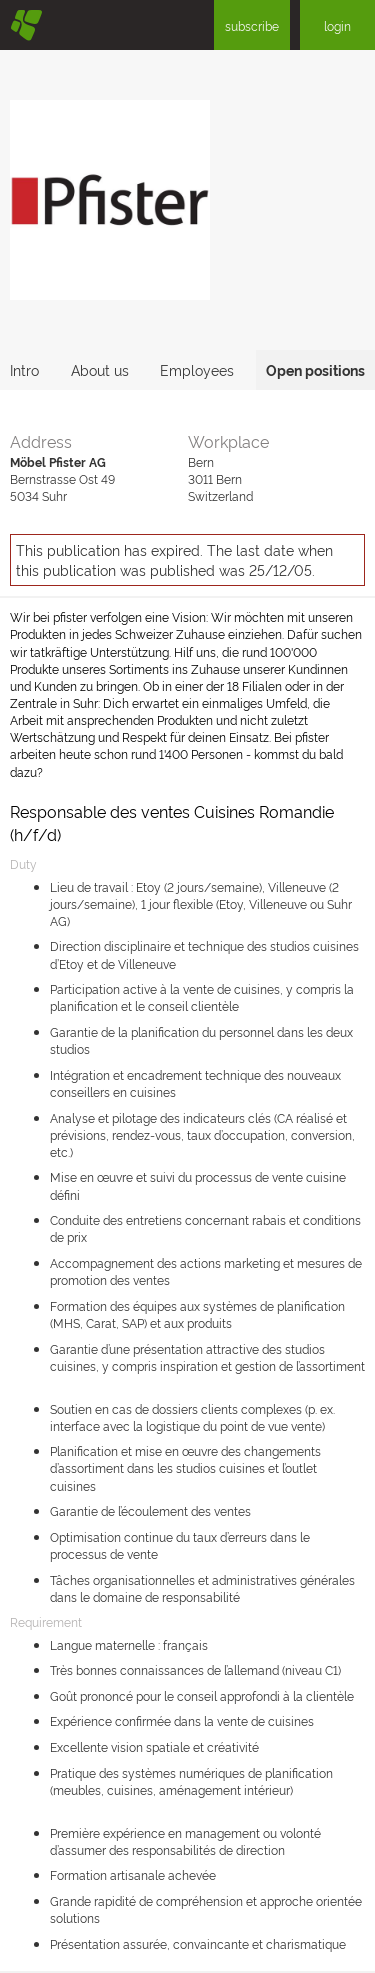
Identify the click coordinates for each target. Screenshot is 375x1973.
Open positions (315, 369)
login (337, 25)
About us (100, 369)
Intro (24, 369)
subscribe (252, 25)
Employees (197, 369)
